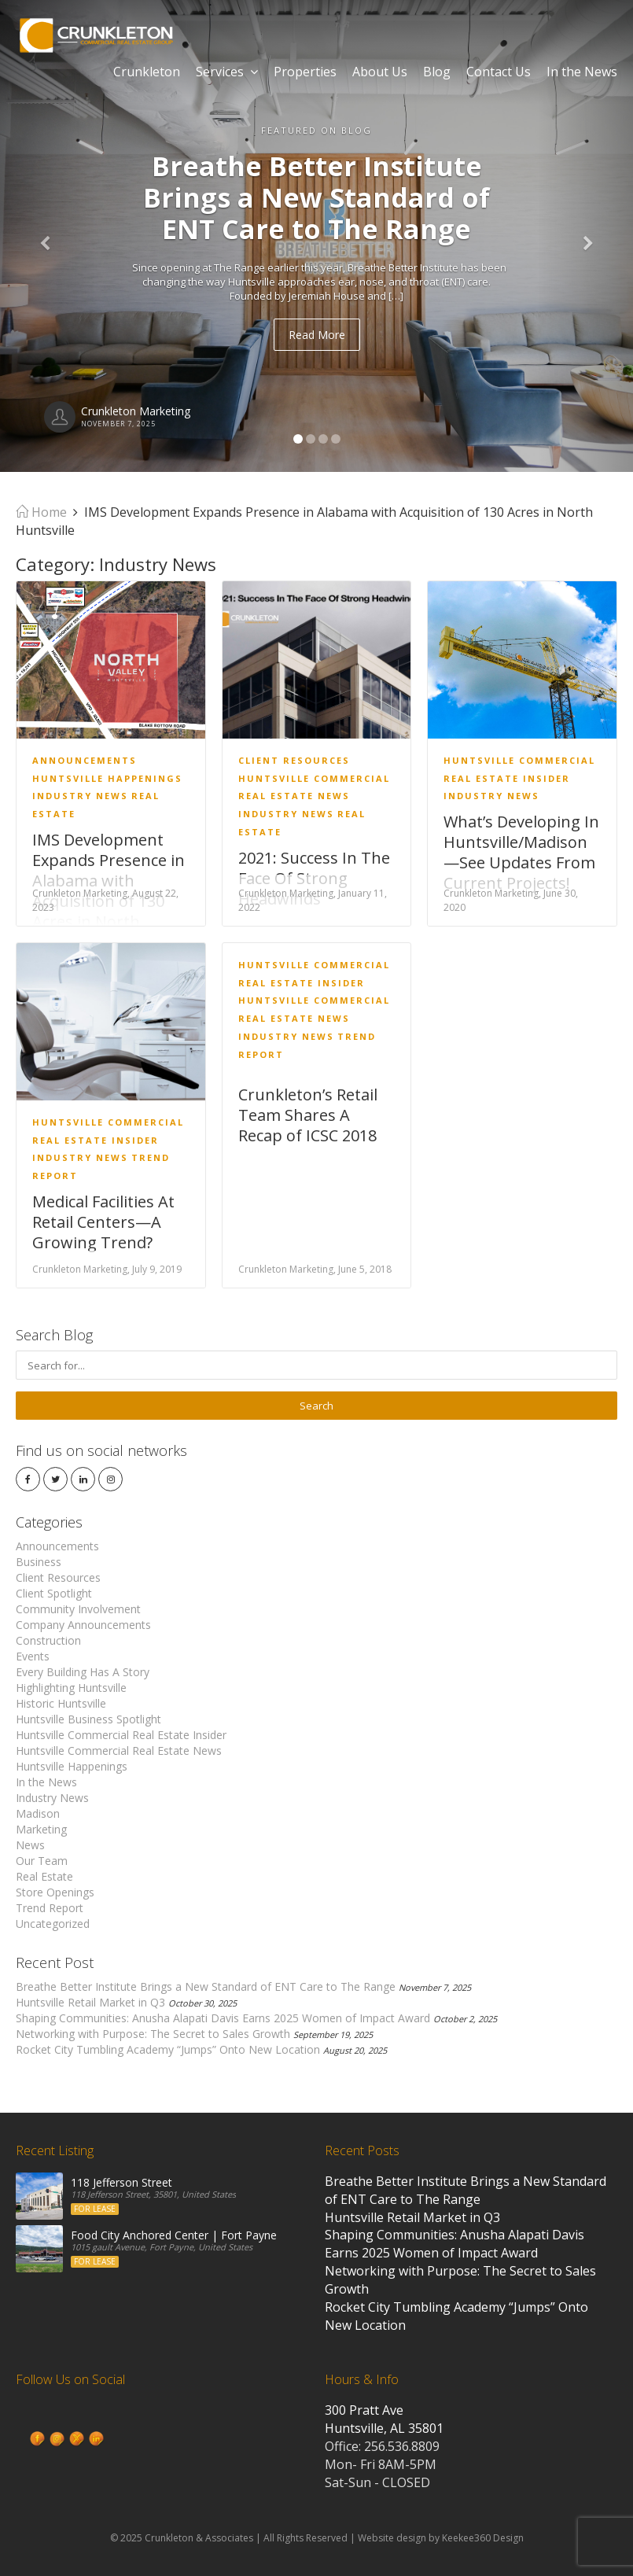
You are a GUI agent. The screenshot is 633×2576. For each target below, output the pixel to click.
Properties (305, 71)
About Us (379, 71)
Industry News (80, 796)
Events (33, 1656)
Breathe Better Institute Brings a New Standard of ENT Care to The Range (206, 1986)
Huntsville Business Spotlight (88, 1719)
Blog (437, 71)
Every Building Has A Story (82, 1671)
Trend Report (49, 1907)
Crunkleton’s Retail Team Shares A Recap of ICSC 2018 (307, 1115)
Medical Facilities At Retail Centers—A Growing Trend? (103, 1222)
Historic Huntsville (61, 1703)
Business (38, 1561)
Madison (38, 1813)
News (30, 1844)
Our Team (42, 1860)
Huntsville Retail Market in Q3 (90, 2002)
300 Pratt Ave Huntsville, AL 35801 (384, 2419)
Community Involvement (78, 1608)
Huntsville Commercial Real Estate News (119, 1750)
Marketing (41, 1829)
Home (41, 512)
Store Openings (55, 1892)
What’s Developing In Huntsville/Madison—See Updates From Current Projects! (521, 852)
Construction (48, 1640)
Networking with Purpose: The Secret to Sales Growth (153, 2033)
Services (227, 71)
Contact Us (498, 71)
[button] (47, 236)
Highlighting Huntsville (71, 1687)
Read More (317, 334)
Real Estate (44, 1876)
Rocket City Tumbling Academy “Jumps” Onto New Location (168, 2049)
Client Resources (294, 760)
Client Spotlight (54, 1593)
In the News (582, 71)
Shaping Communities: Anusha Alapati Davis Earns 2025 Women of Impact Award (223, 2017)
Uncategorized (53, 1923)
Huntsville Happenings (107, 778)
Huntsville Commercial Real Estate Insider (121, 1734)
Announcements (84, 760)
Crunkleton (146, 71)
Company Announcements (83, 1624)
